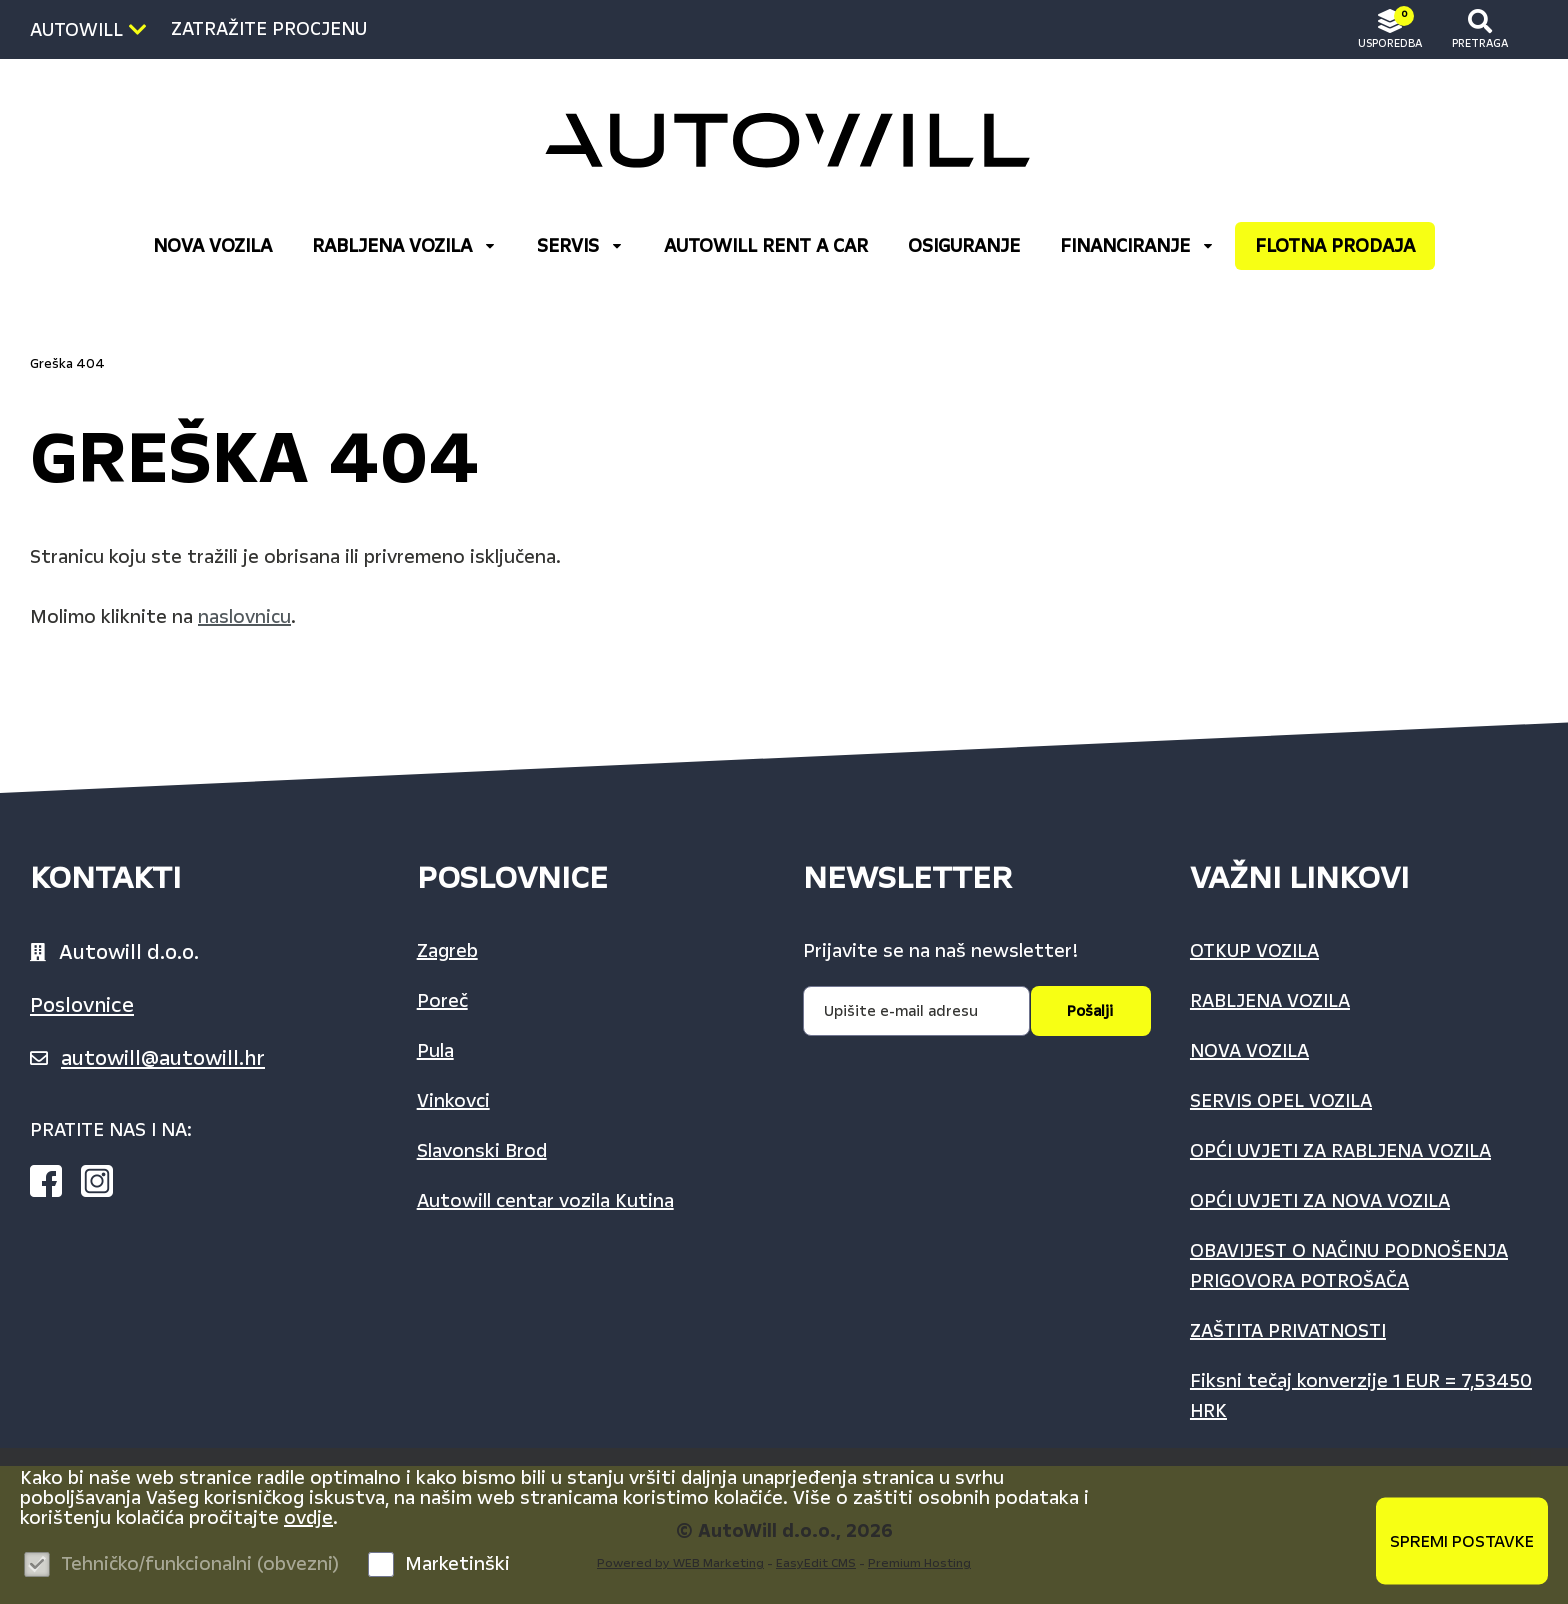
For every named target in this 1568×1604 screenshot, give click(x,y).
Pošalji (1090, 1011)
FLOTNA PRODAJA (1335, 246)
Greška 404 (67, 364)
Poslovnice (82, 1005)
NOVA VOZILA (212, 246)
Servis (580, 246)
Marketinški (457, 1564)
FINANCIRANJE (1137, 246)
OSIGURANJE (964, 246)
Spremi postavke (1462, 1540)
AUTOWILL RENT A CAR (766, 246)
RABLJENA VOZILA (404, 246)
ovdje (308, 1518)
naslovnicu (244, 617)
